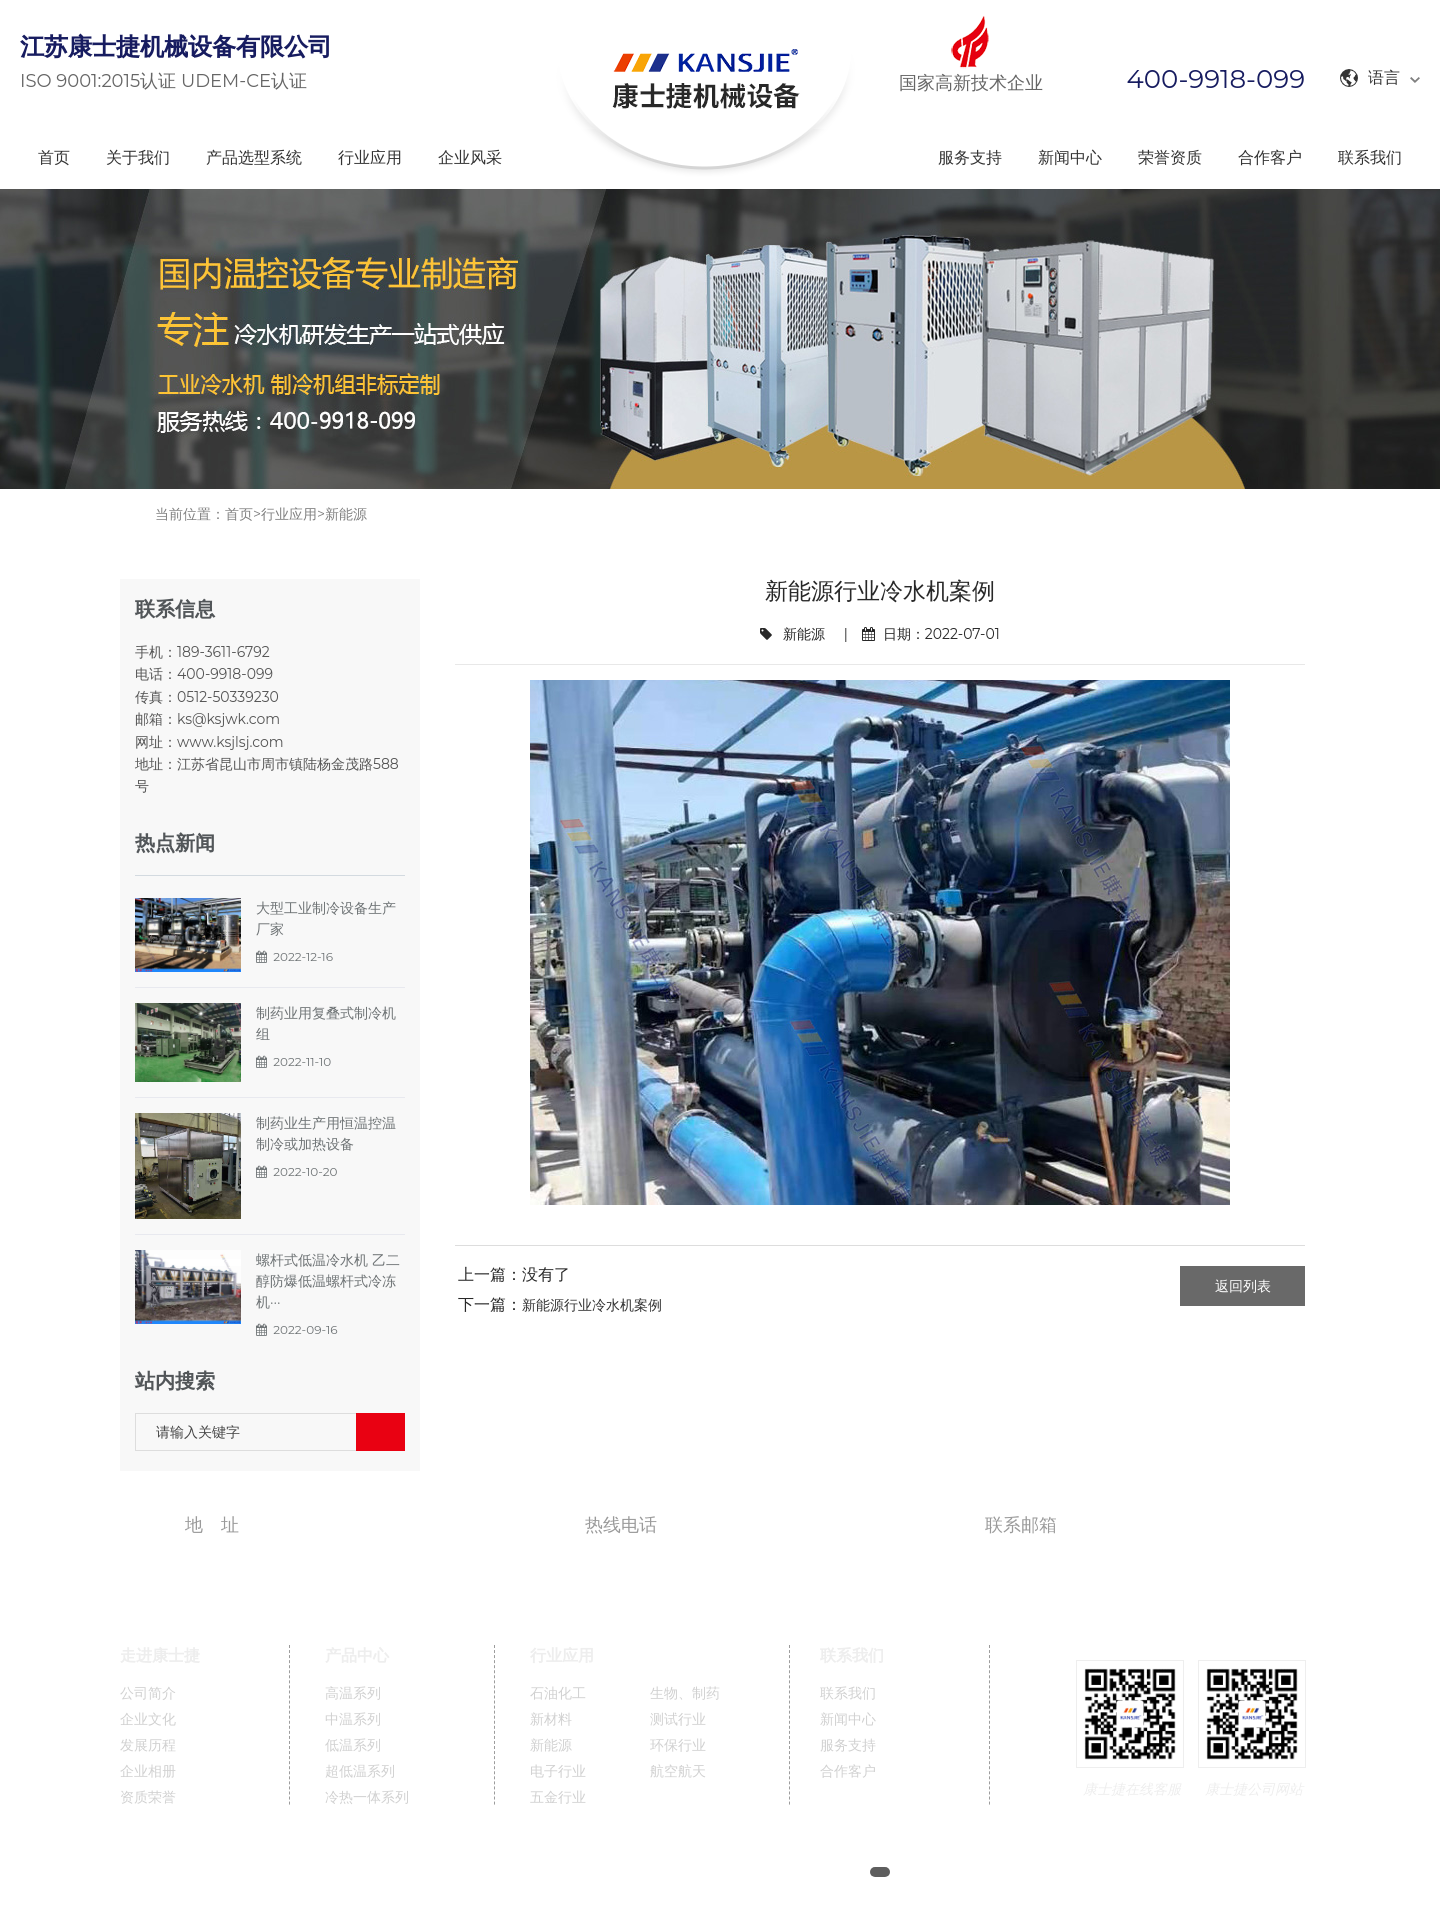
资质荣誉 (148, 1797)
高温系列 (353, 1693)
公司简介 (148, 1693)
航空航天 (678, 1771)
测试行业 (678, 1719)
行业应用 (370, 157)
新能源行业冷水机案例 (592, 1305)
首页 (54, 157)
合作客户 (1270, 157)
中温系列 (353, 1719)
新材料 (551, 1719)
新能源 (346, 514)
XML (1002, 1872)
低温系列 (353, 1745)
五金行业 (558, 1797)
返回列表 (1243, 1286)
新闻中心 (1070, 157)
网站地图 (942, 1872)
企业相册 (148, 1771)
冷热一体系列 (367, 1797)
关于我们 (138, 157)
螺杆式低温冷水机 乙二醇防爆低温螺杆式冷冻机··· (328, 1281)
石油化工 (558, 1693)
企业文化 (148, 1719)
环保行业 (678, 1745)
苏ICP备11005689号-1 (791, 1872)
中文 (1049, 1872)
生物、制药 (685, 1693)
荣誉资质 (1170, 157)
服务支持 (970, 157)
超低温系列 (360, 1771)
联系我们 (1370, 157)
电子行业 (558, 1771)
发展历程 (148, 1745)
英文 (1094, 1872)
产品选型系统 (254, 157)
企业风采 (470, 157)
